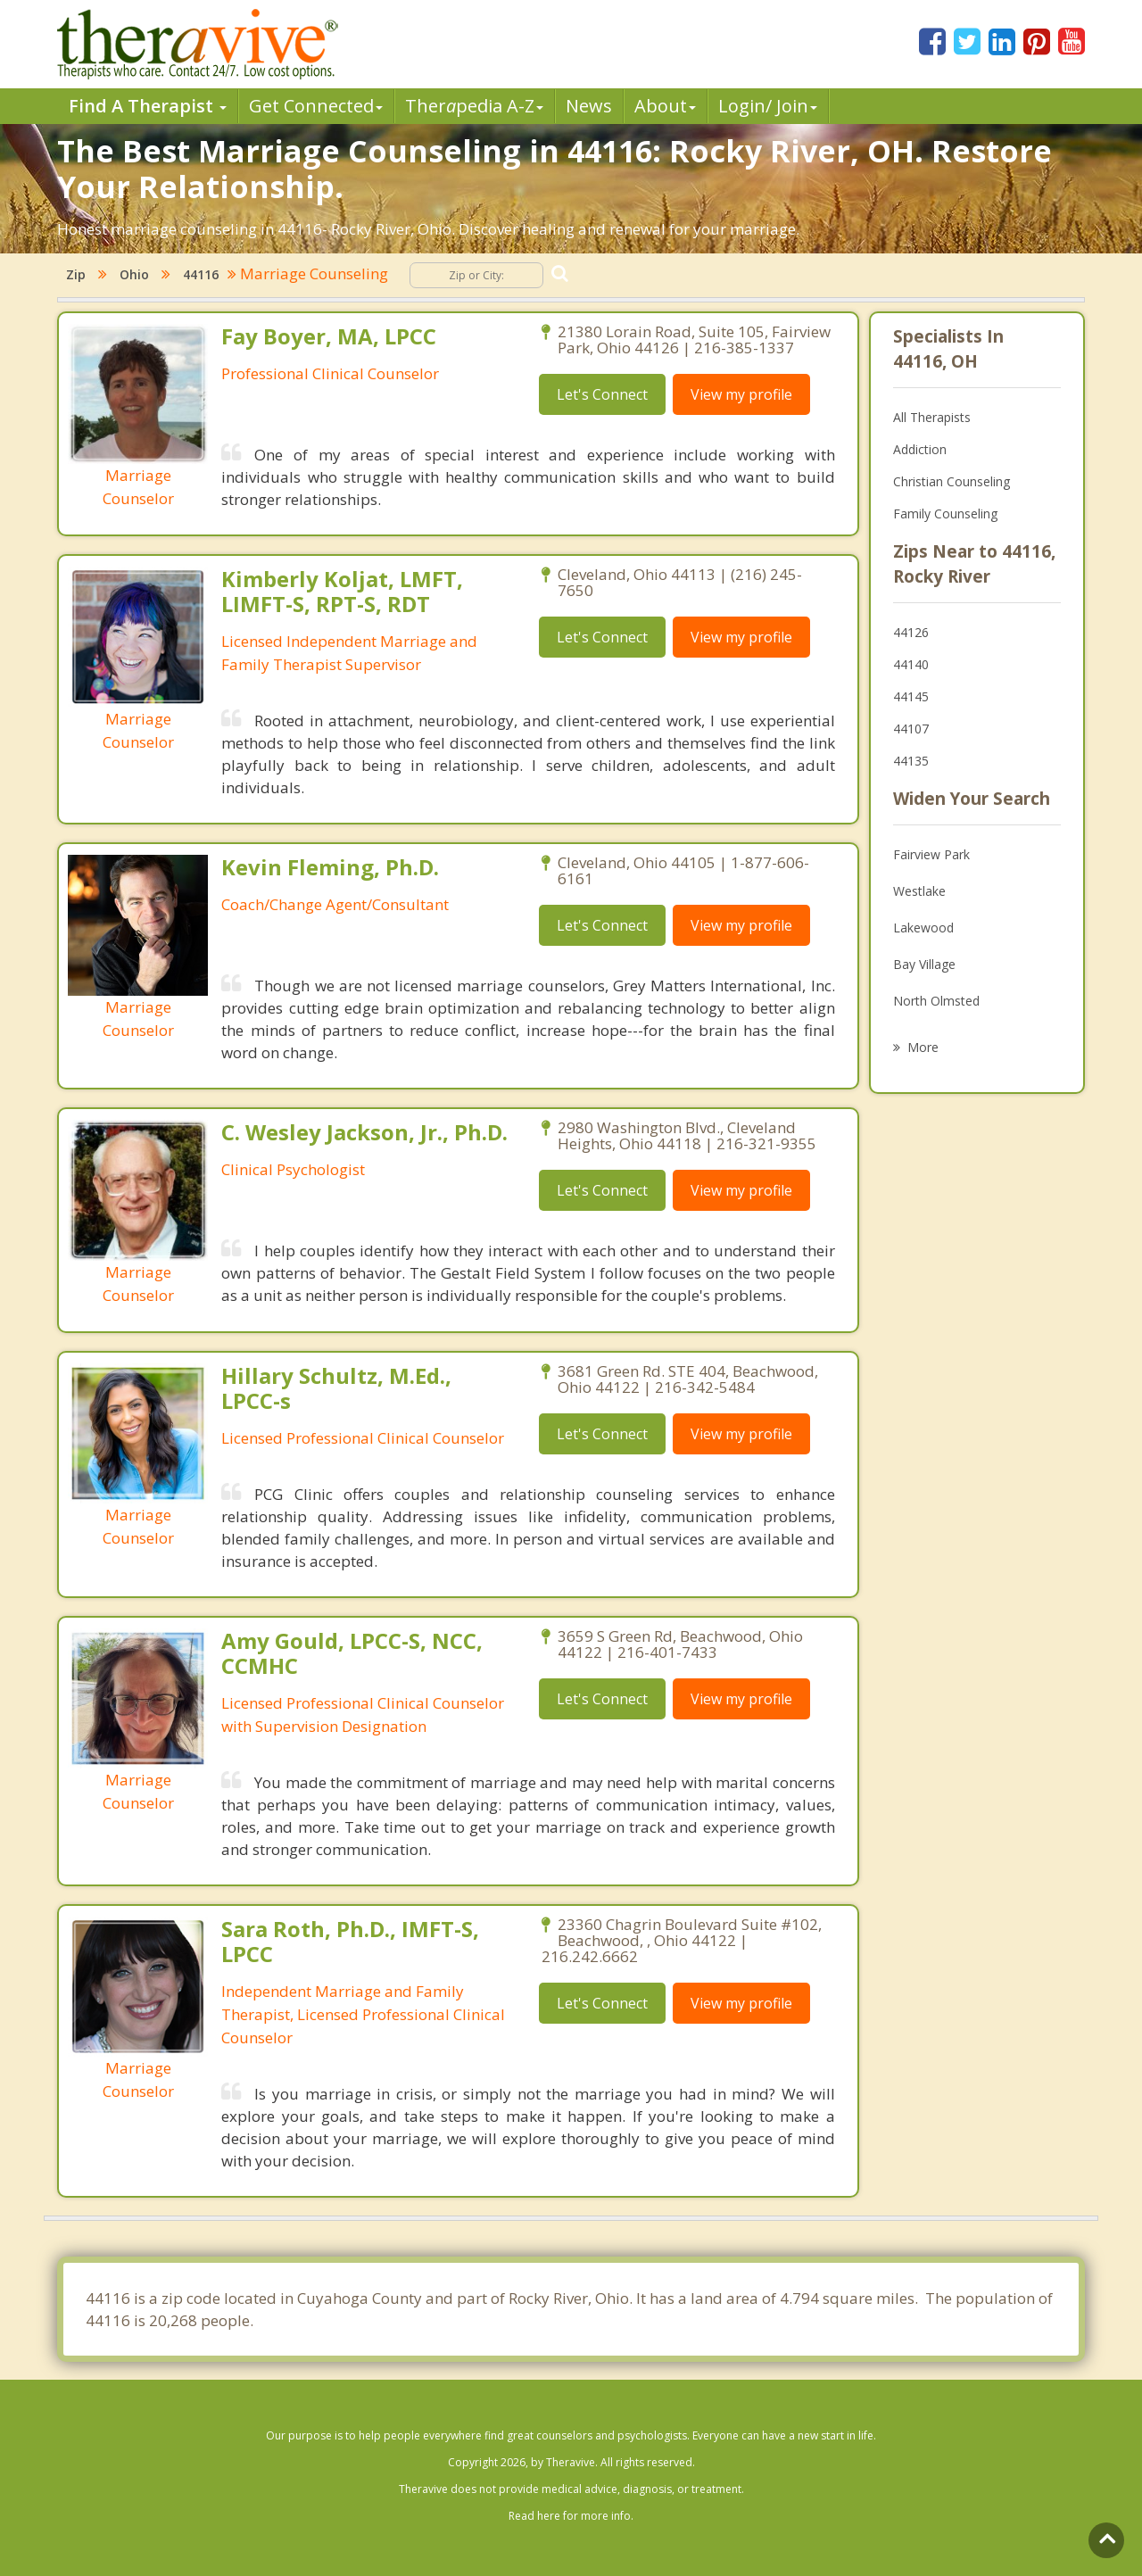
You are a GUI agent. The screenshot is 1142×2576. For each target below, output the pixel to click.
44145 (911, 696)
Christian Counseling (951, 481)
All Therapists (932, 417)
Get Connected (316, 106)
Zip (76, 274)
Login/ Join (767, 106)
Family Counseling (945, 513)
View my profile (741, 394)
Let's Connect (602, 394)
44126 (911, 632)
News (589, 106)
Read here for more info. (571, 2515)
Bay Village (924, 964)
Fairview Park (931, 854)
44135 (911, 760)
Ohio (134, 274)
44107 (911, 728)
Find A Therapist (148, 106)
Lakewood (923, 927)
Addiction (920, 449)
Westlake (919, 890)
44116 (201, 274)
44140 (911, 664)
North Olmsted (936, 1000)
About (665, 106)
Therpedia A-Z (474, 106)
